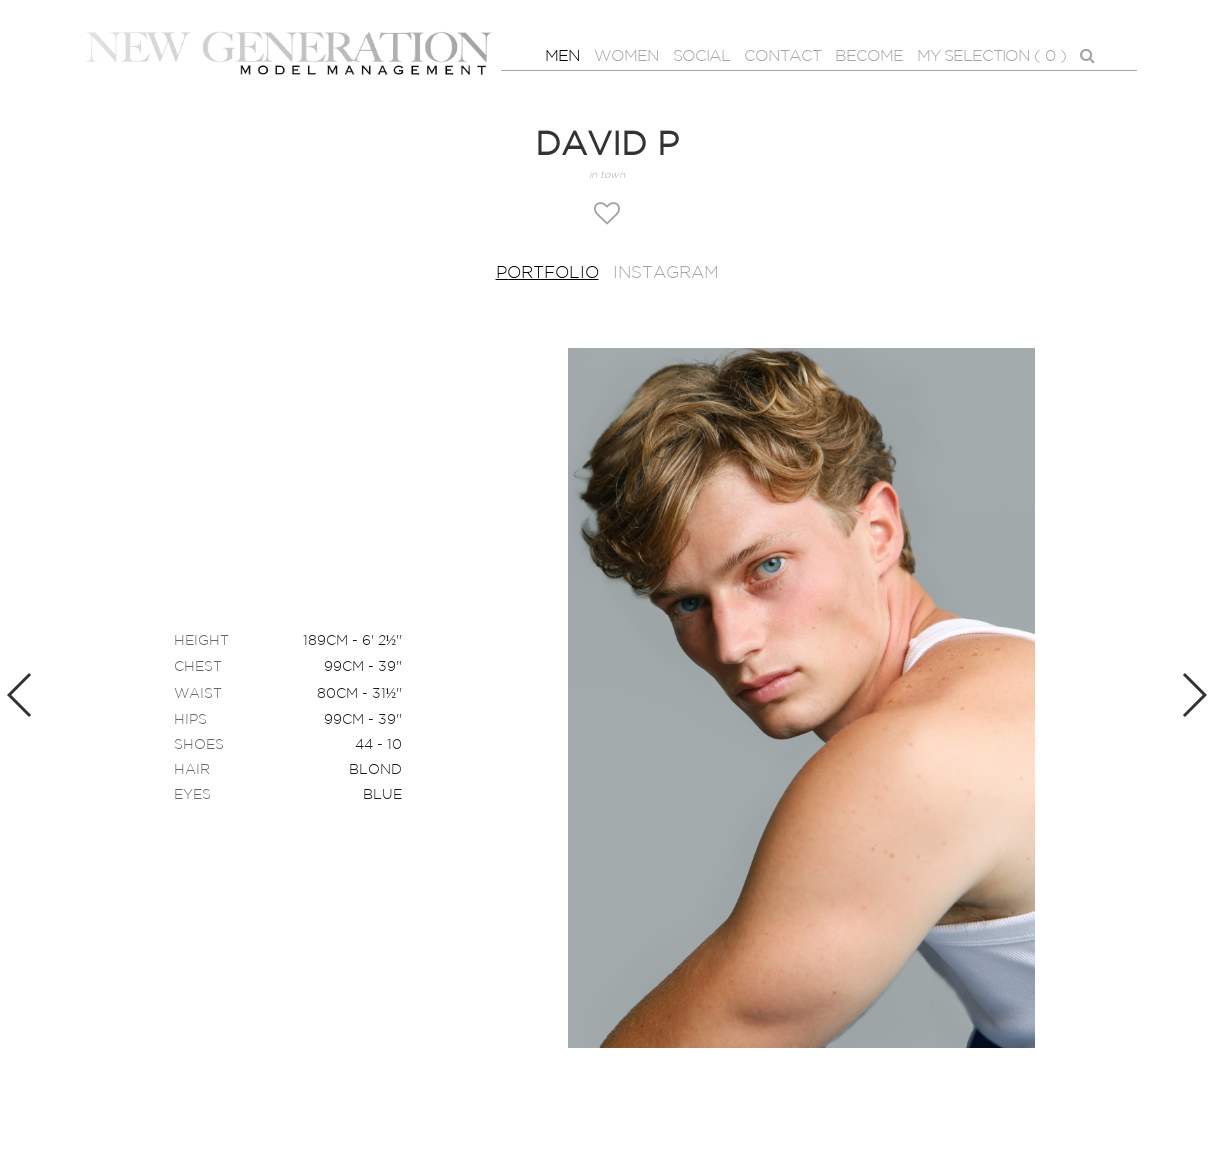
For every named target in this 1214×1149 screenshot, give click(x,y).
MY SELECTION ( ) (991, 57)
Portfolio (547, 273)
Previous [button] (20, 695)
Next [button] (1193, 695)
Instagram (666, 273)
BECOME (869, 56)
